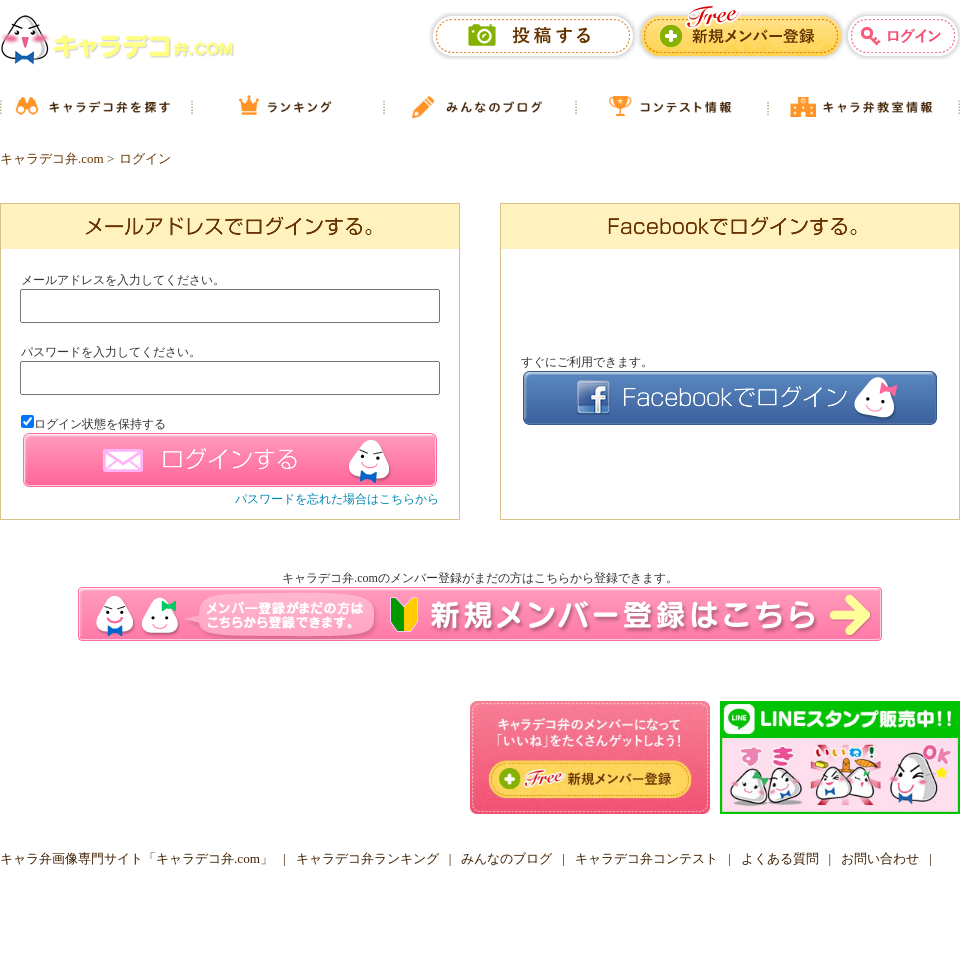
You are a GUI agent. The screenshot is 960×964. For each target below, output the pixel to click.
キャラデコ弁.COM (473, 923)
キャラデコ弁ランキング (367, 858)
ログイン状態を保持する (93, 424)
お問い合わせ (880, 858)
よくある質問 (780, 858)
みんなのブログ (506, 858)
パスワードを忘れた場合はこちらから (337, 499)
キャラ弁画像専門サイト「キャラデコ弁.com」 (136, 858)
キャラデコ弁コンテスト (646, 858)
